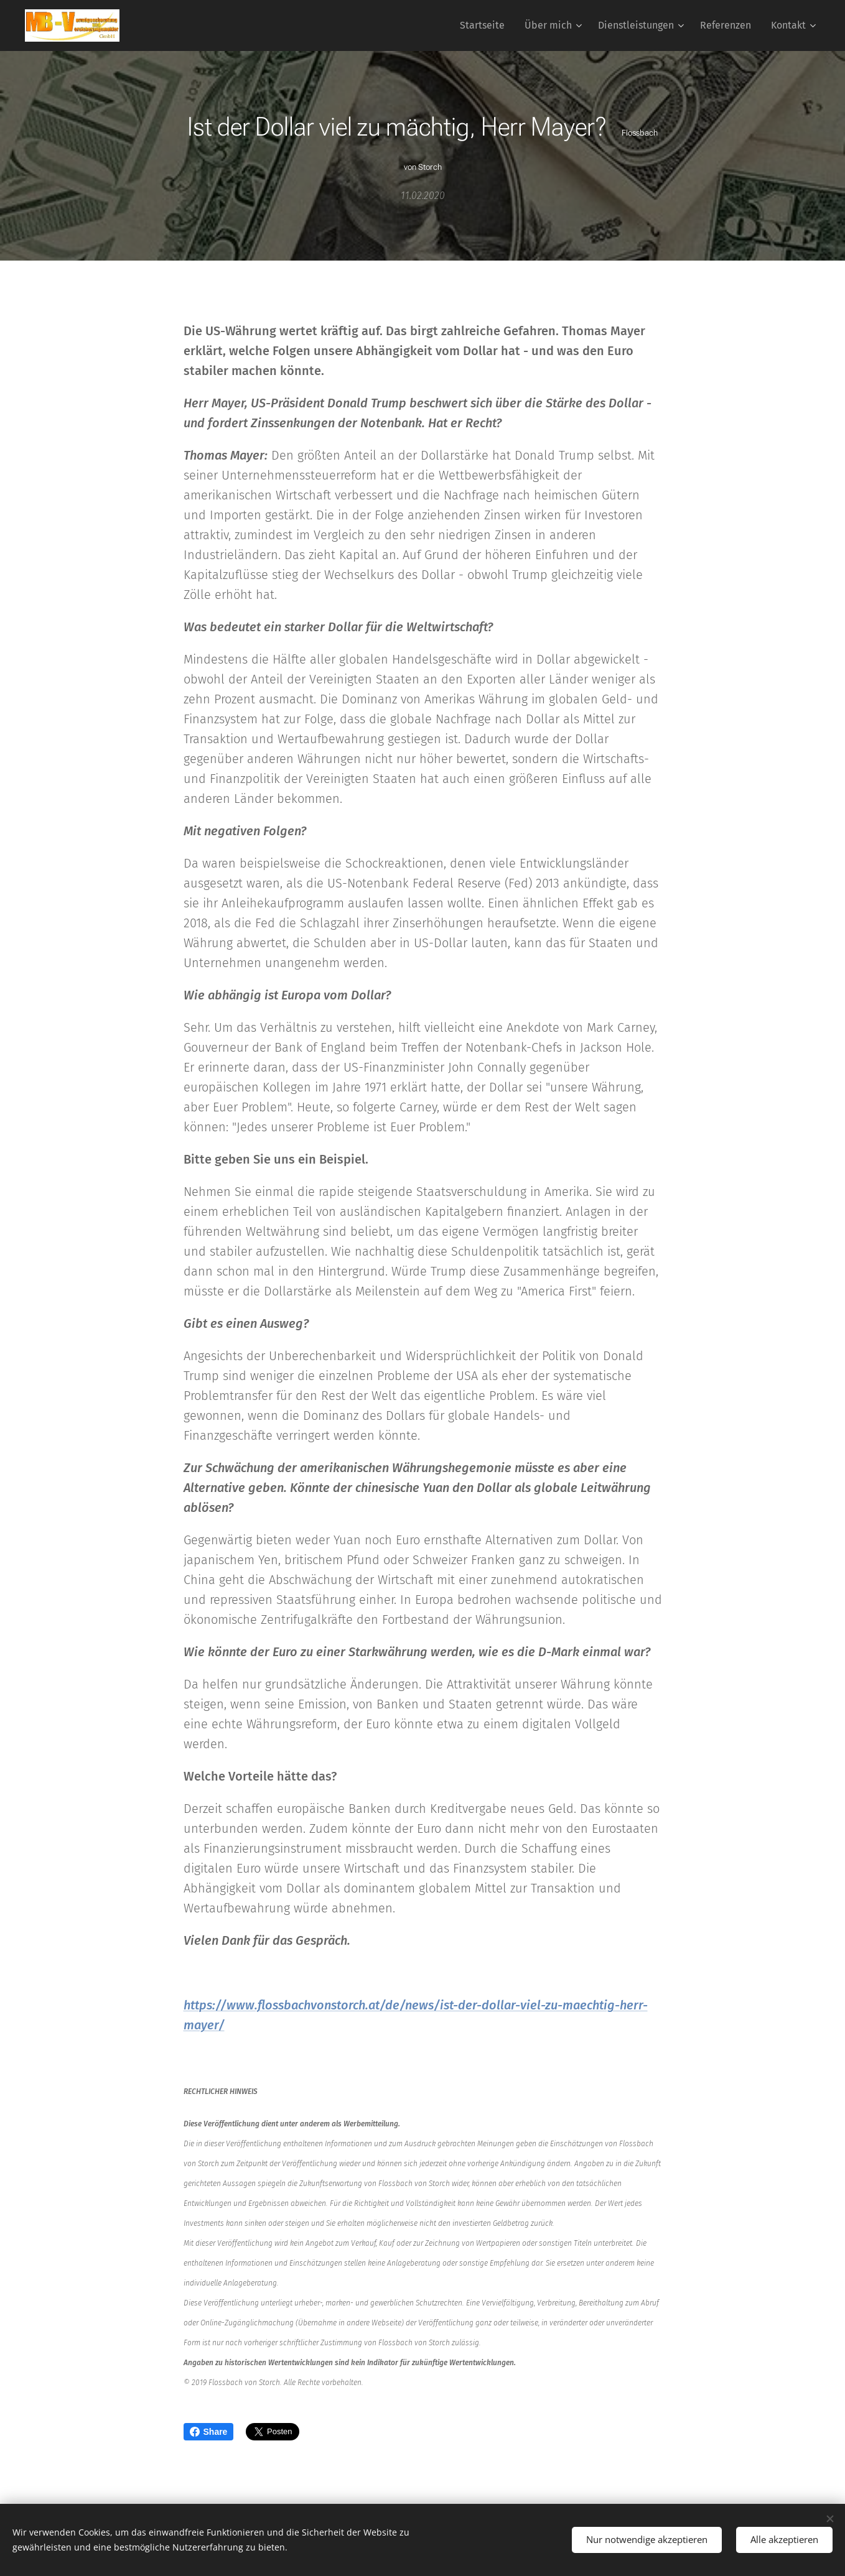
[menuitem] (486, 25)
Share (209, 2432)
